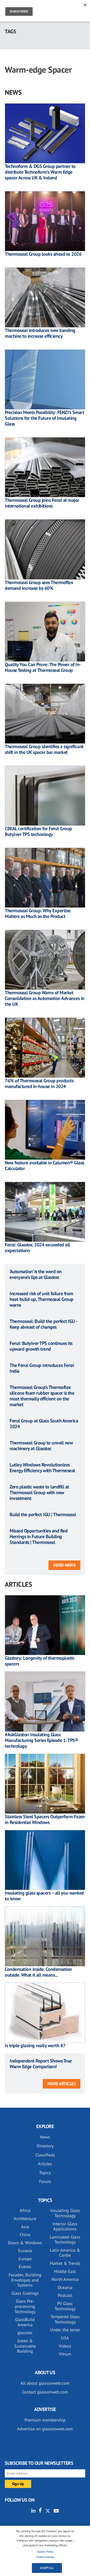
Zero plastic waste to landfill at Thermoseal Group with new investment (39, 1492)
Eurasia (25, 2250)
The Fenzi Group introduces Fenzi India (42, 1368)
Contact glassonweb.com (45, 2392)
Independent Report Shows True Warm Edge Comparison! (41, 2063)
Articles (45, 2164)
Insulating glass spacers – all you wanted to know (44, 1896)
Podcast (65, 2295)
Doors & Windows (25, 2242)
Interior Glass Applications (65, 2226)
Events (25, 2266)
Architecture (25, 2218)
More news (64, 1565)
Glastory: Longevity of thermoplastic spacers (40, 1661)
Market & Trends (65, 2263)
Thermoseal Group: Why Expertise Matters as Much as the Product (38, 913)
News (45, 2137)
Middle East (65, 2271)
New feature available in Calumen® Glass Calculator (44, 1165)
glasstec (25, 2332)
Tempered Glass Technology (65, 2319)
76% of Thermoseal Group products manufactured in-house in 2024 (39, 1083)
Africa (25, 2210)
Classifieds (45, 2155)
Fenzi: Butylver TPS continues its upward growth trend (41, 1346)
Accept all (47, 2568)
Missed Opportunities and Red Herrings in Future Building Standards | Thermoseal (38, 1536)
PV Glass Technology (65, 2306)
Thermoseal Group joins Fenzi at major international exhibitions (42, 503)
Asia (25, 2226)
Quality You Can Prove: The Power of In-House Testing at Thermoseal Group (43, 667)
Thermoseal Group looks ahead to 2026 (43, 254)
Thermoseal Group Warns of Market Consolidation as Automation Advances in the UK (44, 998)
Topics (45, 2172)
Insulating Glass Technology (65, 2213)
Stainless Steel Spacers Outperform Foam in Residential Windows (45, 1819)
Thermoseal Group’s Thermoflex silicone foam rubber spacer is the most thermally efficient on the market (42, 1395)
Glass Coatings (25, 2293)
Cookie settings (45, 2557)
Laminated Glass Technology (65, 2239)
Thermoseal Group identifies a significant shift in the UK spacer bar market (44, 749)
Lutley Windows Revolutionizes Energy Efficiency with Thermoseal (42, 1467)
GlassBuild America (25, 2322)
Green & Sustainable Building (25, 2346)
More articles (62, 2083)
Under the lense (65, 2330)
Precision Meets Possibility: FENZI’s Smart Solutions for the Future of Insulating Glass (44, 418)
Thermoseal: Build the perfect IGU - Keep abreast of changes (43, 1324)
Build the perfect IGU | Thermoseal (43, 1514)
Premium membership (45, 2420)
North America (65, 2279)
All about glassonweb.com (45, 2383)
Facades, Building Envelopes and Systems (25, 2280)
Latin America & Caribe (65, 2252)
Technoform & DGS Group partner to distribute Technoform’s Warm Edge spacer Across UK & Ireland (40, 172)
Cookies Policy (45, 2551)
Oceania (65, 2287)
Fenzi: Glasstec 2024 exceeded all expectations (37, 1247)
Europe (25, 2258)
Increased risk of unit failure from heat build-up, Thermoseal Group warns (41, 1299)
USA (65, 2338)
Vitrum (65, 2354)
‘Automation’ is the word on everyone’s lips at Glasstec (36, 1274)
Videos (65, 2346)
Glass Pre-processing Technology (25, 2306)
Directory (45, 2146)
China (25, 2234)
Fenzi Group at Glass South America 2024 (44, 1423)
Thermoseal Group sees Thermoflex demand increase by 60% (39, 585)
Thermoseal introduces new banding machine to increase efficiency (40, 333)
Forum (45, 2181)
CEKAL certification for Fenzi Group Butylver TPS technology (38, 831)
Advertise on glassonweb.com (45, 2429)
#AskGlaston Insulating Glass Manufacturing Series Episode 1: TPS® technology (41, 1740)
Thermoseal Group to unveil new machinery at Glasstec (41, 1445)
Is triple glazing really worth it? (35, 2045)
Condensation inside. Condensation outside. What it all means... (38, 1972)
